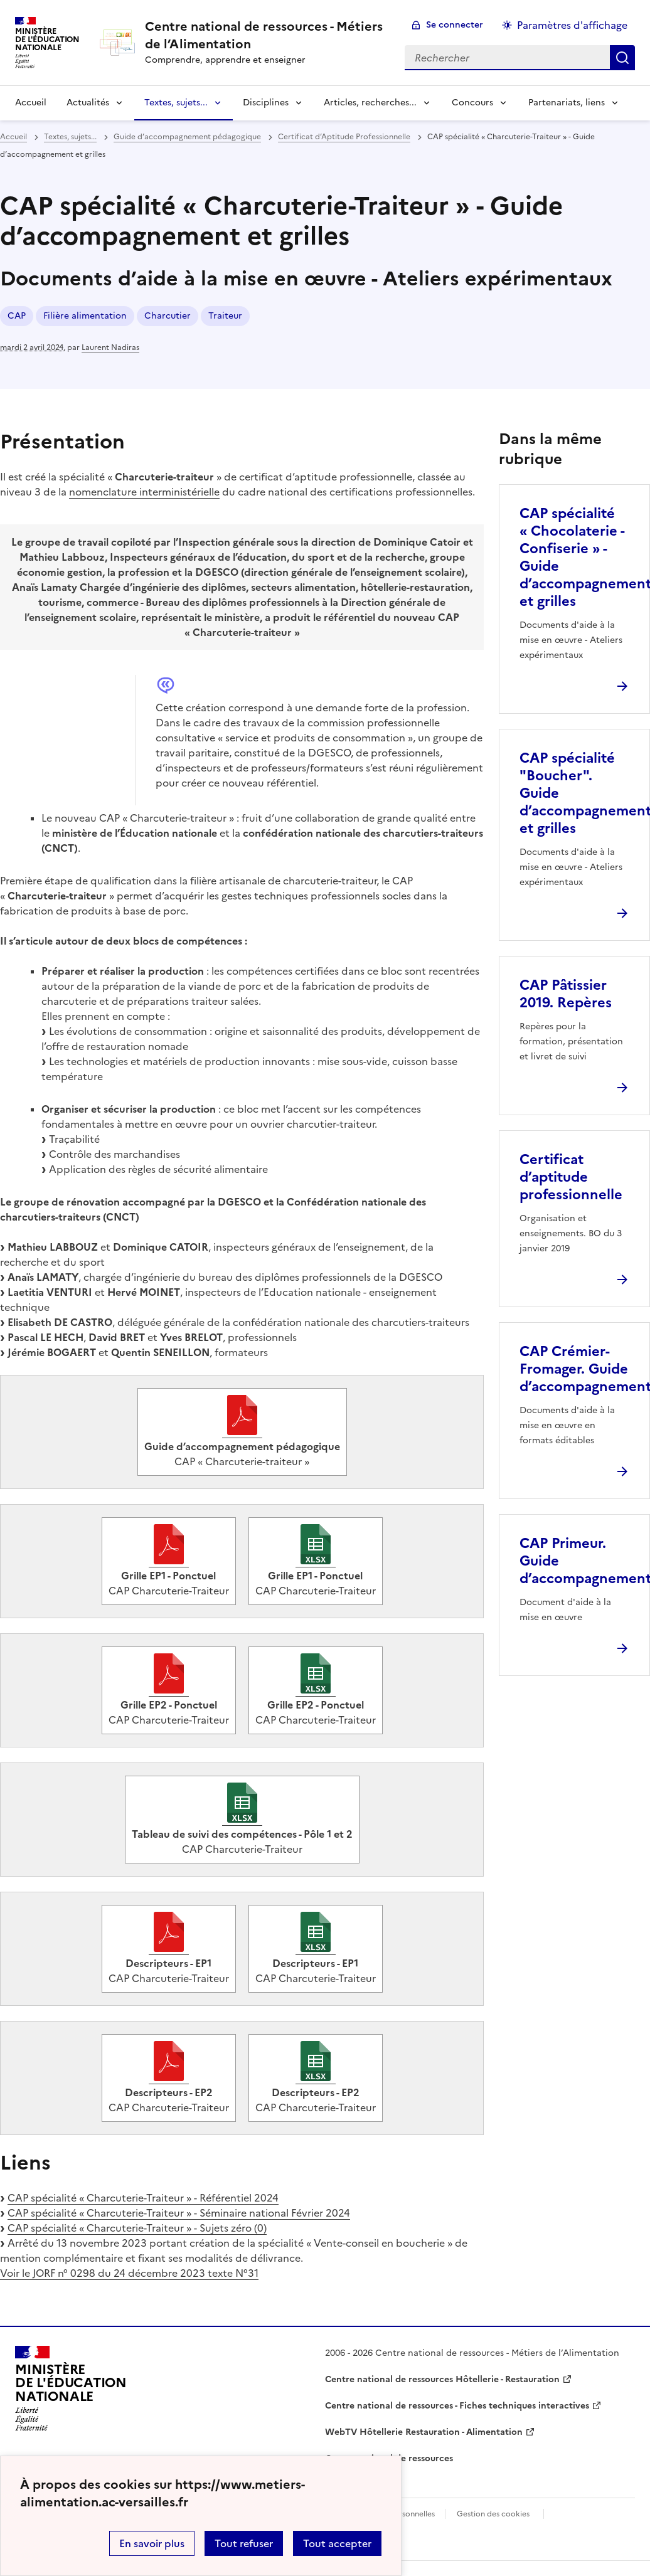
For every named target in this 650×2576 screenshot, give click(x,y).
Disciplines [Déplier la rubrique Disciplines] (266, 102)
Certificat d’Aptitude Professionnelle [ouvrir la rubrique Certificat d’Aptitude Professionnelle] (344, 136)
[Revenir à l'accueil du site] (71, 2388)
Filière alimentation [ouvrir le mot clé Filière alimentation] (85, 315)
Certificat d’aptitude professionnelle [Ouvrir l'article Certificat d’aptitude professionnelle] (570, 1177)
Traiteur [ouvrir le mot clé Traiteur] (225, 315)
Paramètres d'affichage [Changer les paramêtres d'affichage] (572, 25)
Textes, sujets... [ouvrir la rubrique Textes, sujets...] (70, 136)
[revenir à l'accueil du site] (265, 35)
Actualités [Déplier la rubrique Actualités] (88, 102)
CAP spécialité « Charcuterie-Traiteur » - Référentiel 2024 (143, 2197)
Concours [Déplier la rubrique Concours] (472, 102)
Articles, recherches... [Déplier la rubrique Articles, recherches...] (370, 102)
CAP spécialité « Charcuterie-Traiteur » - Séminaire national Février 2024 (179, 2212)
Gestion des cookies (493, 2514)
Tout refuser (244, 2543)
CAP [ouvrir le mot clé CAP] (17, 315)
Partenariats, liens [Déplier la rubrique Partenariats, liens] (566, 102)
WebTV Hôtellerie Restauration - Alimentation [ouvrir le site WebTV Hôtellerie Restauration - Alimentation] (424, 2432)
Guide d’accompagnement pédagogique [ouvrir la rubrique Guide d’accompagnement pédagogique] (187, 136)
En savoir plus (151, 2543)
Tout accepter (337, 2543)
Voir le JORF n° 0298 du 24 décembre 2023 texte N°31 (129, 2273)
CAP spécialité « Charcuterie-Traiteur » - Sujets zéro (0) (137, 2227)
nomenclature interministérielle (144, 491)
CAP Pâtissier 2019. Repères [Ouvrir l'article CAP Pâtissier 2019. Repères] (565, 994)
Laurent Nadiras (110, 347)
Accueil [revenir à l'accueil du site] (30, 102)
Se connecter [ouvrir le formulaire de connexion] (454, 24)
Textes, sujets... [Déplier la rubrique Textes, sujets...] (176, 102)
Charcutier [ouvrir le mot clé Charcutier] (167, 315)
